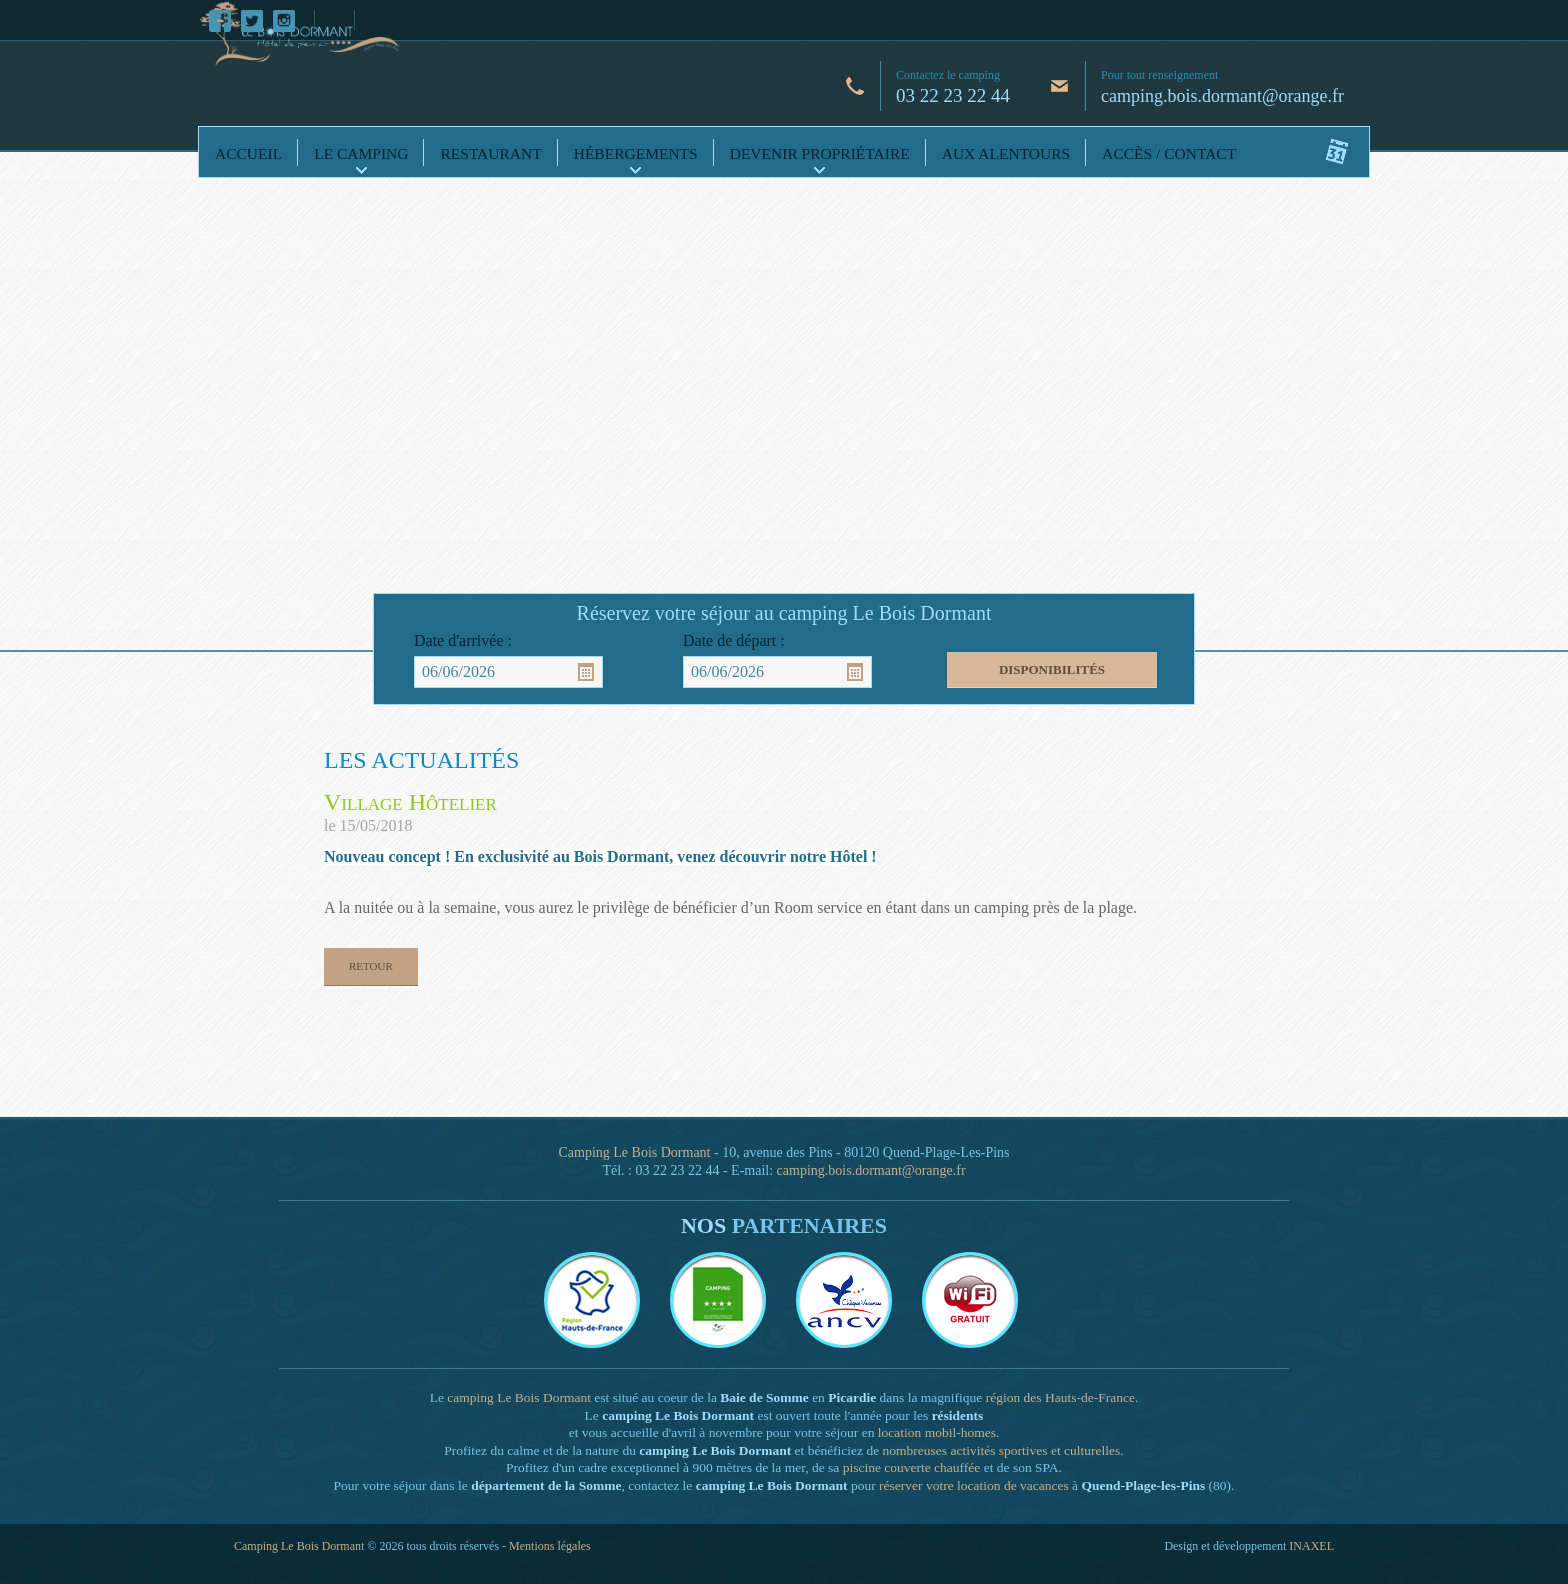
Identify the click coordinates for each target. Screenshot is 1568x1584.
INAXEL (1311, 1546)
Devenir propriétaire (820, 153)
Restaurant (490, 153)
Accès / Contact (1169, 153)
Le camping (361, 153)
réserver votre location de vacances (974, 1485)
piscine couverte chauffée (912, 1467)
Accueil (248, 153)
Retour (371, 966)
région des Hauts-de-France (1060, 1397)
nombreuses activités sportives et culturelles (1002, 1450)
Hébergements (636, 153)
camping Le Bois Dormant (519, 1397)
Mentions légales (550, 1546)
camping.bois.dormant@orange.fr (1222, 96)
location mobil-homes (937, 1432)
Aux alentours (1006, 153)
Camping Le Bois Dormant (634, 1152)
